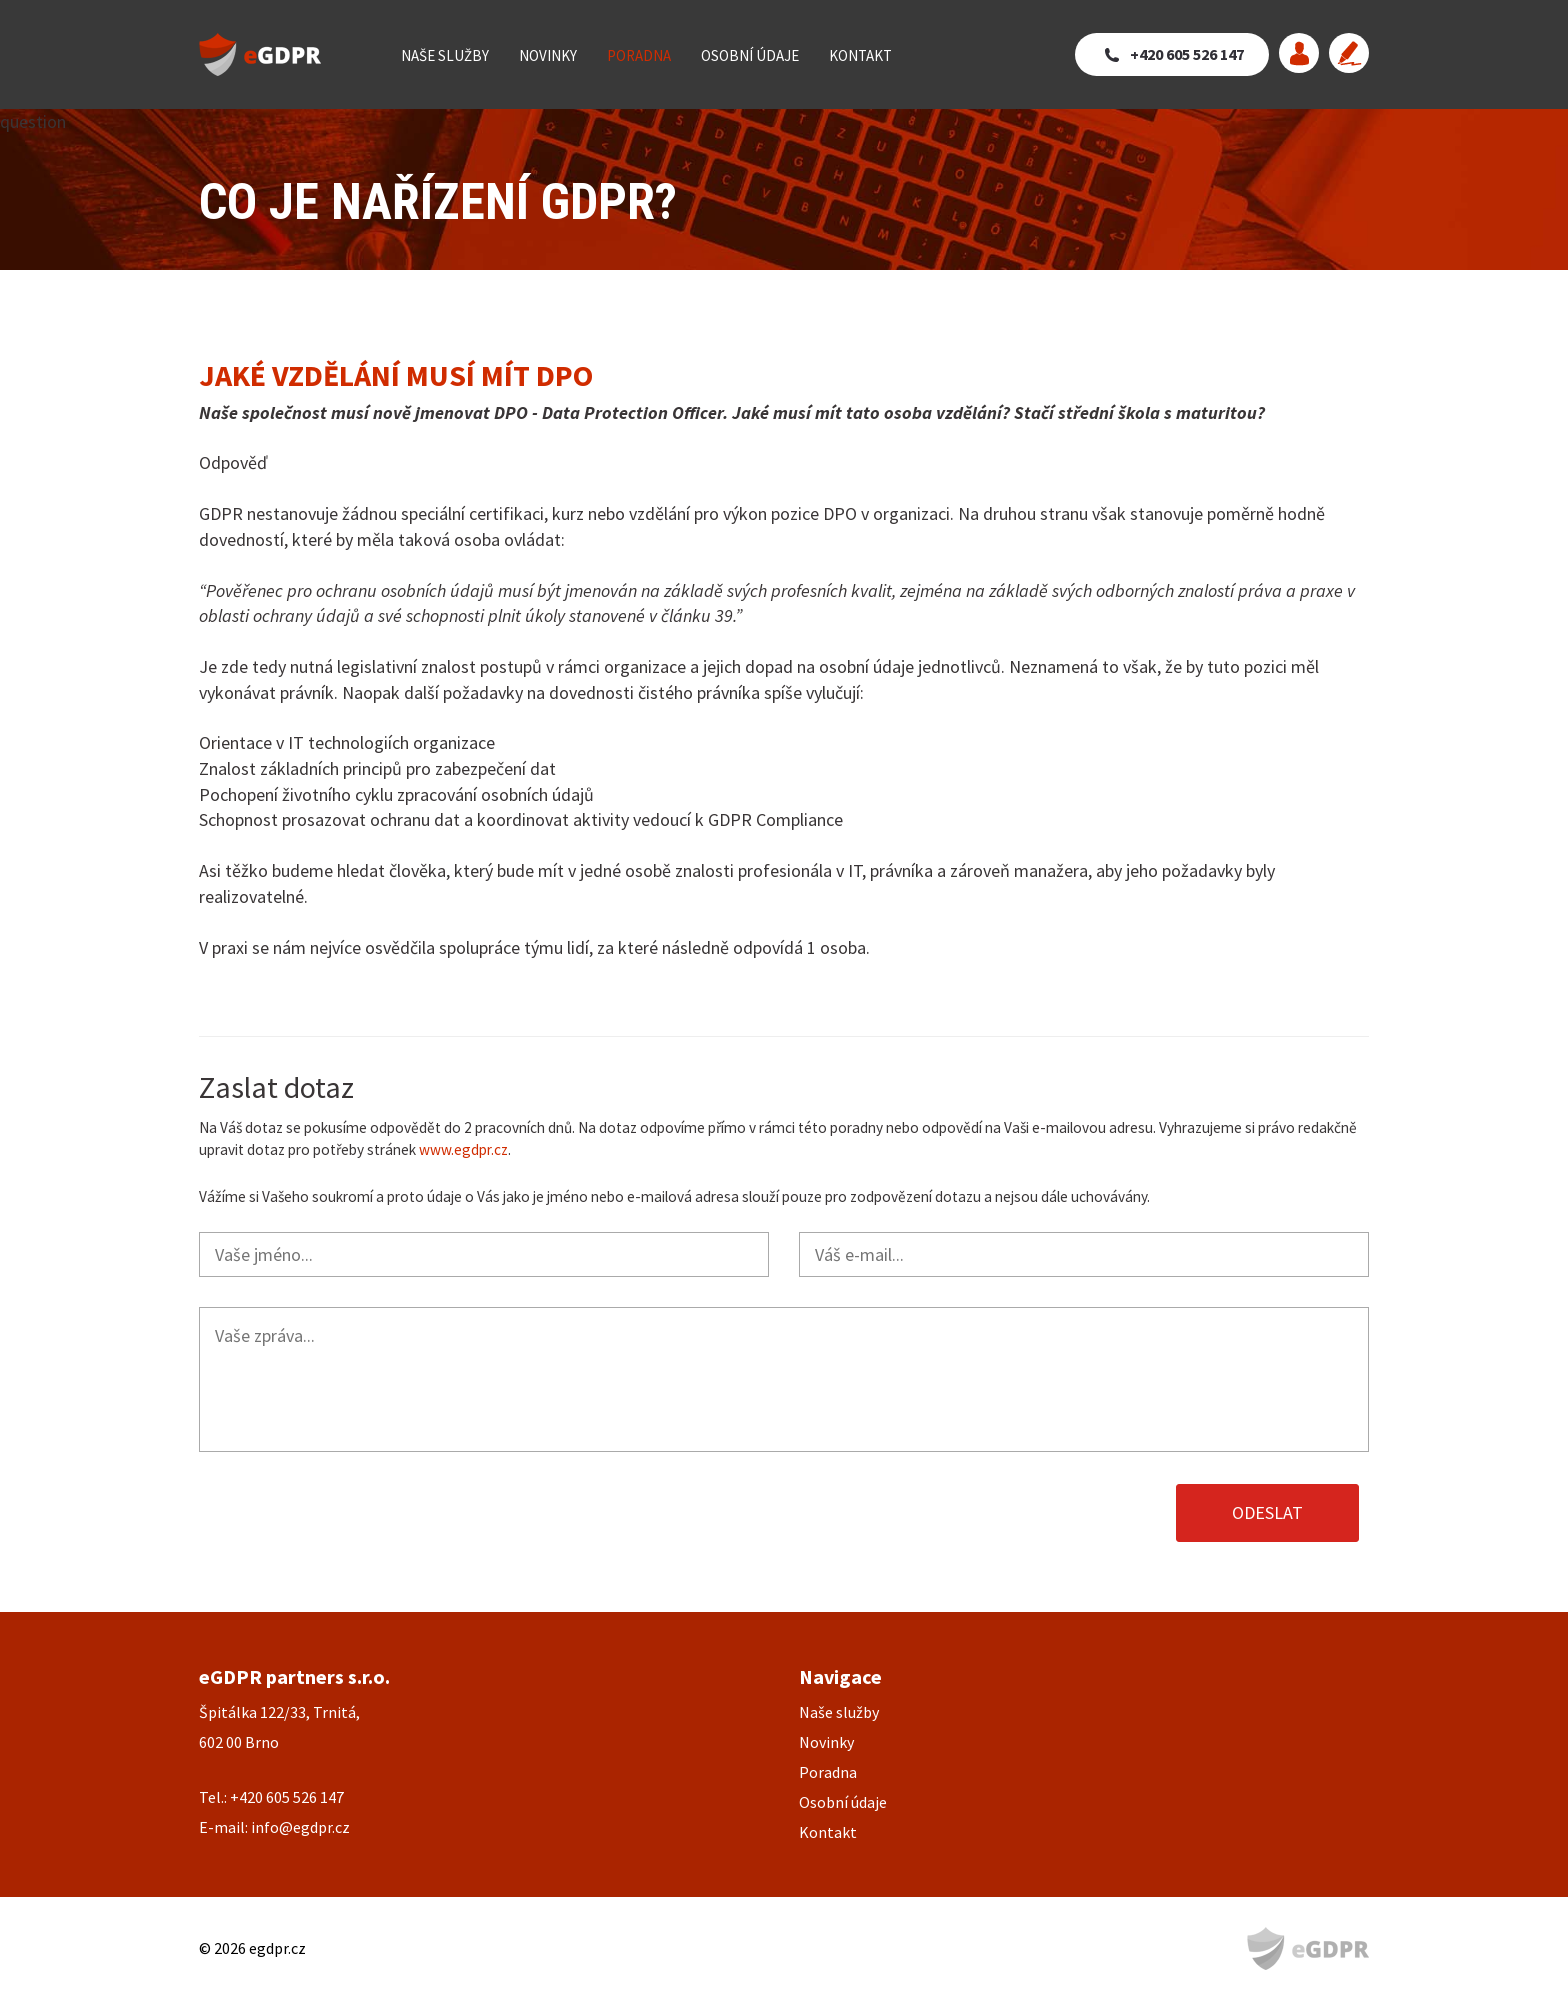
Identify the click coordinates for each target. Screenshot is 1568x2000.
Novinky (548, 55)
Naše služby (445, 55)
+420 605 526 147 (1187, 54)
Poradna (639, 55)
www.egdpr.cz (463, 1149)
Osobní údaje (750, 55)
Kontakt (860, 55)
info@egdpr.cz (300, 1827)
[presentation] (351, 1513)
